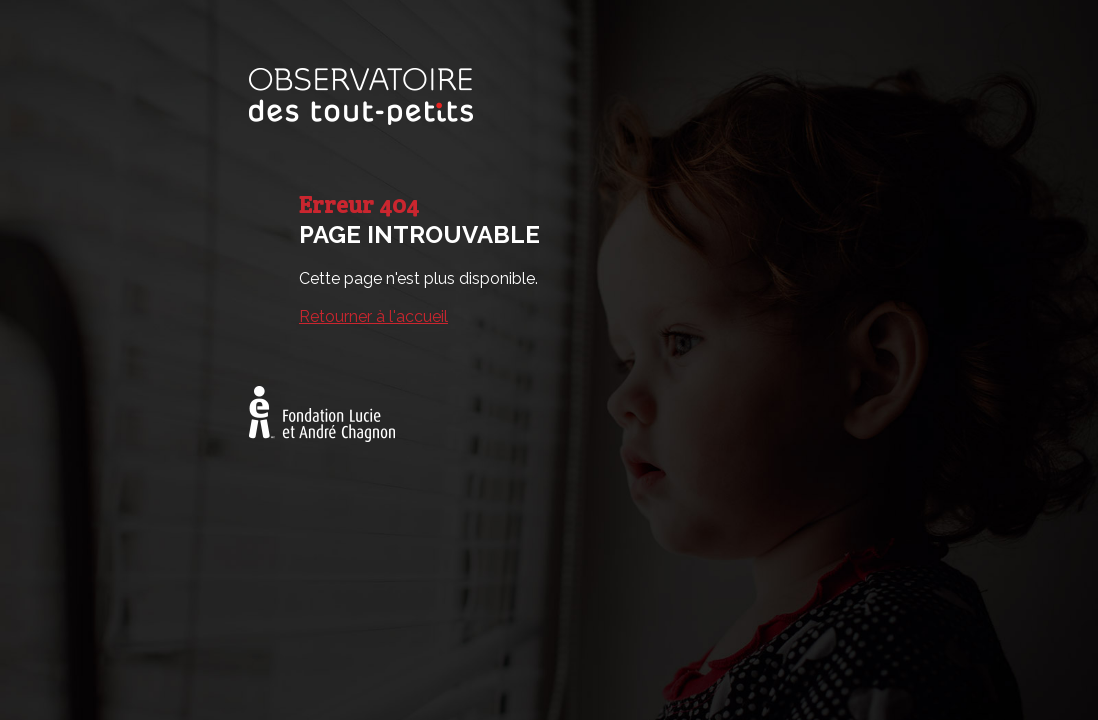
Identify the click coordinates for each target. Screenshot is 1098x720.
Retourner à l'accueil (373, 316)
